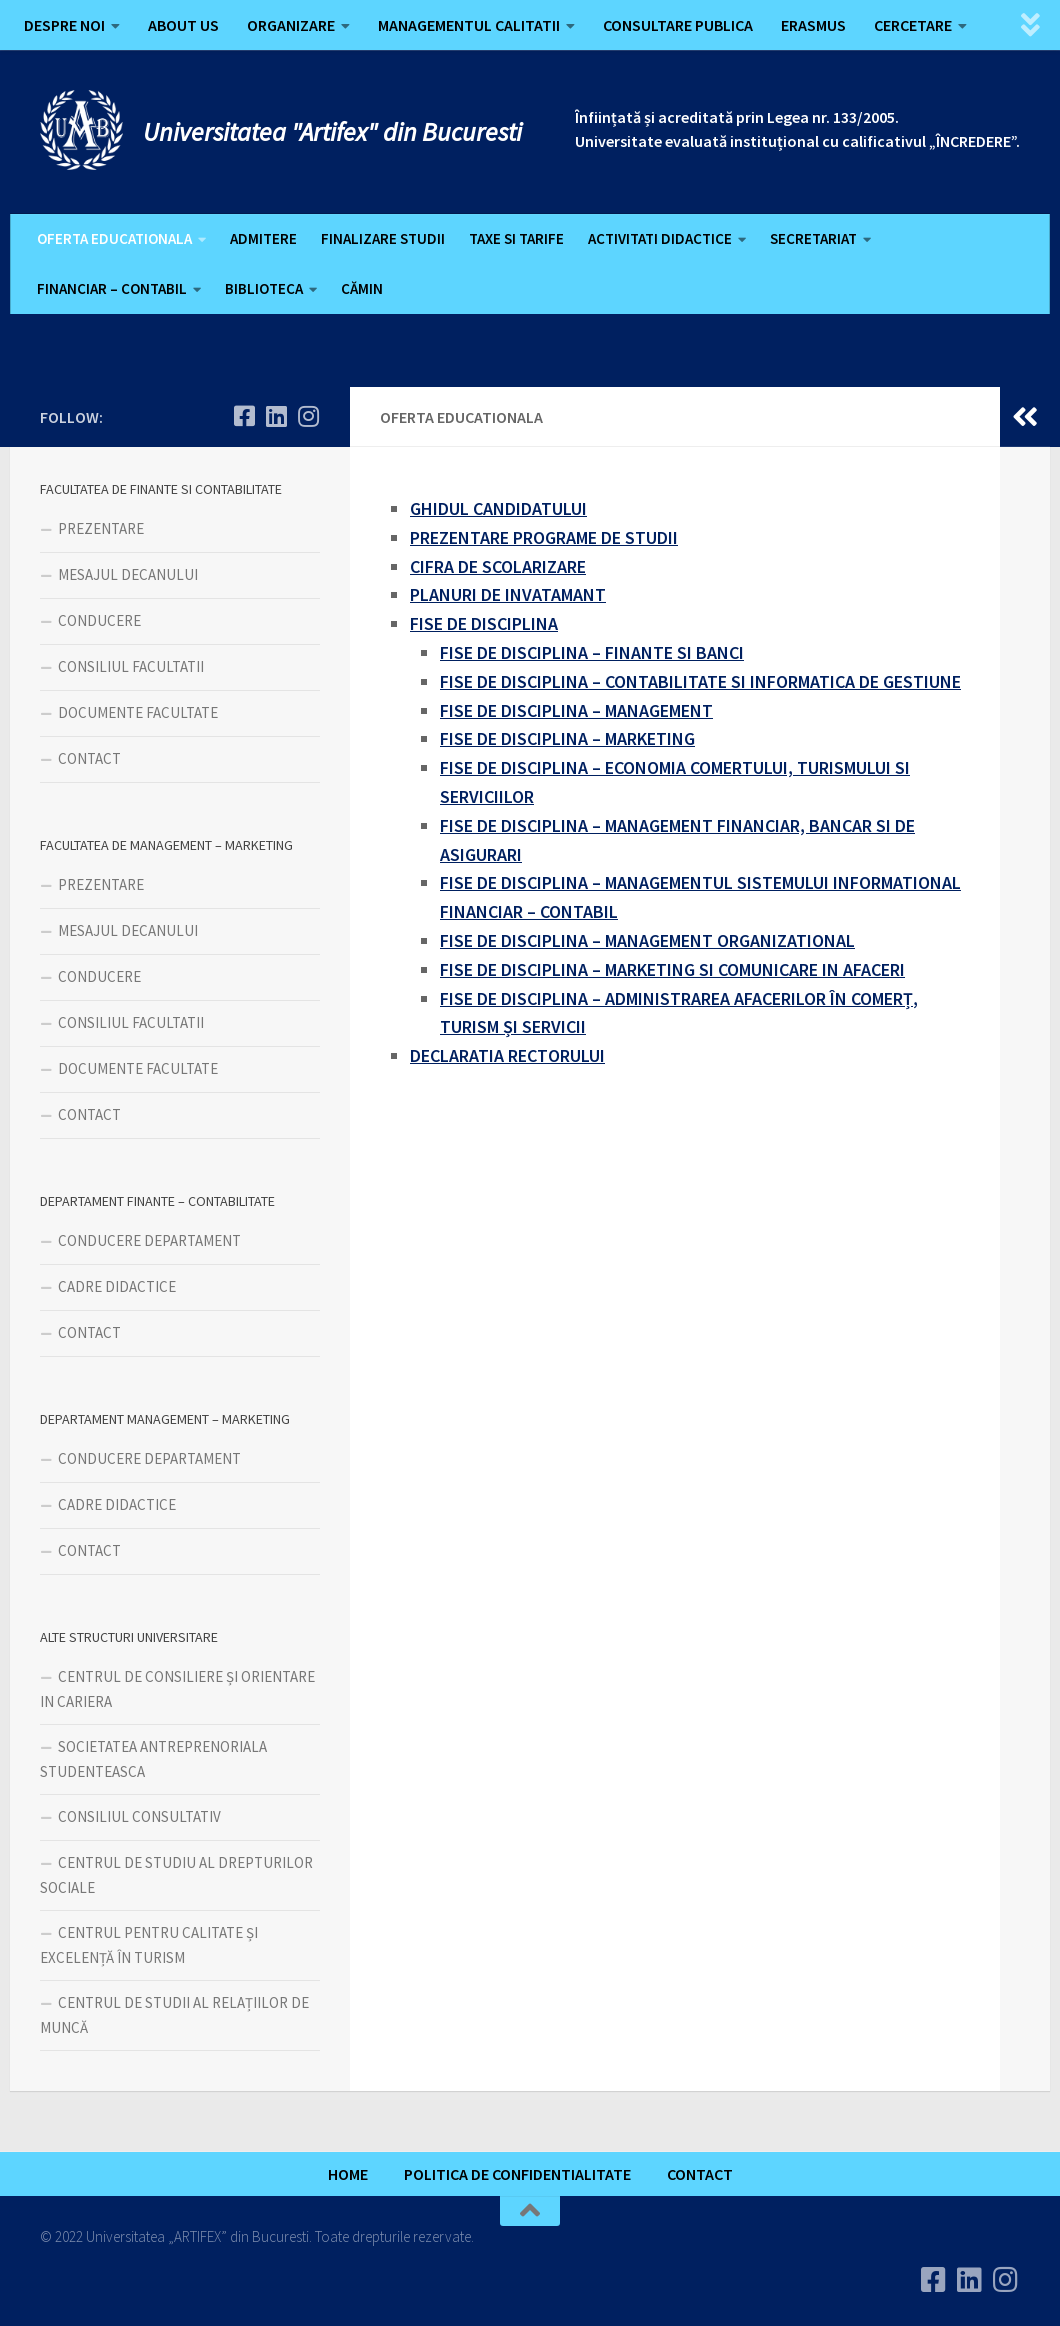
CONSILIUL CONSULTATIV (139, 1816)
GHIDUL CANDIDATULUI (498, 508)
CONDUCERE (99, 620)
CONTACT (89, 758)
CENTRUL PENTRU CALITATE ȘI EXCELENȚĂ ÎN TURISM (149, 1945)
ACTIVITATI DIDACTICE (660, 238)
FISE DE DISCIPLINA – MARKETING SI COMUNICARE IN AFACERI (672, 969)
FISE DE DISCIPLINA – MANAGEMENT (576, 710)
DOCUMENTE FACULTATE (138, 712)
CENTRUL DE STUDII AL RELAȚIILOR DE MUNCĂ (174, 2015)
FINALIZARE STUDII (383, 238)
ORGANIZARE (291, 25)
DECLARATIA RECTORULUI (507, 1055)
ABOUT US (183, 25)
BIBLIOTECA (264, 288)
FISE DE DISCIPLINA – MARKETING (567, 738)
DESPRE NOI (64, 25)
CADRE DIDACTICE (117, 1286)
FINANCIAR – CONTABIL (112, 288)
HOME (348, 2174)
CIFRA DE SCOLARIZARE (498, 566)
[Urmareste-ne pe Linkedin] (276, 416)
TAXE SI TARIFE (516, 238)
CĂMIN (362, 288)
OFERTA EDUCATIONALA (114, 238)
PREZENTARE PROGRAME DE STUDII (544, 537)
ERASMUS (813, 25)
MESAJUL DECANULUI (128, 574)
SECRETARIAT (813, 238)
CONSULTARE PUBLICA (678, 25)
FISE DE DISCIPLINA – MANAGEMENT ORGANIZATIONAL (647, 940)
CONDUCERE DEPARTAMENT (149, 1240)
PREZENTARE (101, 528)
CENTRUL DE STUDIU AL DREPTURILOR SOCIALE (176, 1875)
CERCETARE (913, 25)
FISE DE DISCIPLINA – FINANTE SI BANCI (592, 652)
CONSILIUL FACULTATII (131, 666)
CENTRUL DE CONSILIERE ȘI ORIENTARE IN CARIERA (177, 1689)
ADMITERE (263, 238)
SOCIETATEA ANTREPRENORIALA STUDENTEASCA (153, 1759)
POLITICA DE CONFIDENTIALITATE (517, 2174)
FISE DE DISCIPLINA (484, 623)
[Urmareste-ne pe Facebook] (244, 416)
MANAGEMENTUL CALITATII (469, 25)
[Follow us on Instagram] (308, 416)
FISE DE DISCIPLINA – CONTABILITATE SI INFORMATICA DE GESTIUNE (700, 681)
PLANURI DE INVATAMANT (508, 594)
